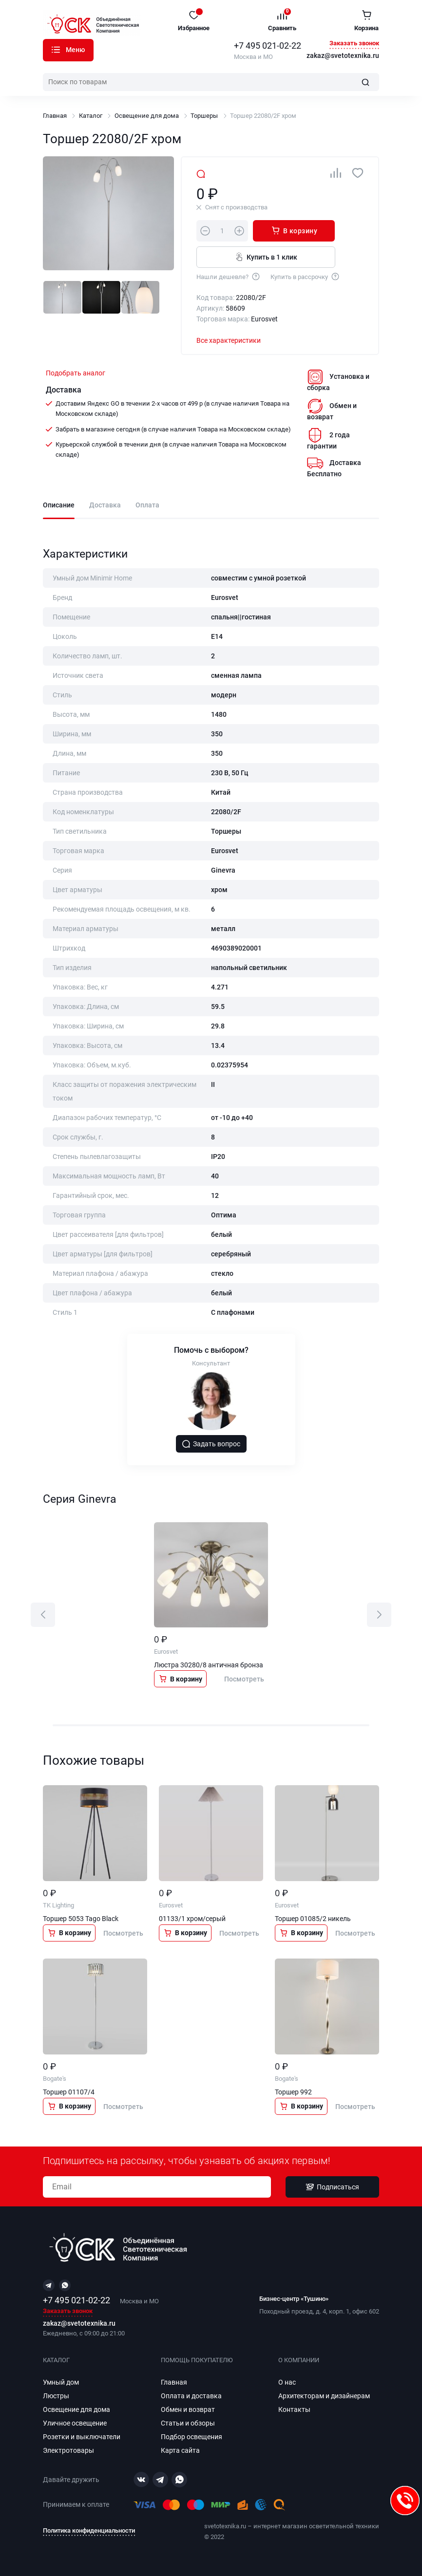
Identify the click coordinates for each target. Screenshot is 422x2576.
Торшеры (204, 115)
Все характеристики (228, 340)
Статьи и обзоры (188, 2423)
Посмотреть (244, 1679)
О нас (287, 2382)
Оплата (147, 505)
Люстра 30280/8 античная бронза (208, 1665)
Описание (59, 505)
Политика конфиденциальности (89, 2530)
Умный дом (61, 2382)
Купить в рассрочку (305, 276)
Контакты (294, 2409)
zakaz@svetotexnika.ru (343, 56)
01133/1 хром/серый (192, 1919)
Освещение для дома (147, 115)
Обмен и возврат (188, 2409)
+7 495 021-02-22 (267, 45)
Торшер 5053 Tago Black (80, 1919)
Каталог (56, 49)
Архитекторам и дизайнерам (324, 2396)
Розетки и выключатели (81, 2437)
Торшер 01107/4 (69, 2092)
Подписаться (332, 2187)
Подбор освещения (191, 2437)
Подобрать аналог (75, 373)
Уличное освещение (75, 2423)
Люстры (56, 2396)
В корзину (294, 230)
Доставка (105, 505)
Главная (55, 115)
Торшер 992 (293, 2092)
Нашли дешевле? (228, 276)
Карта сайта (180, 2450)
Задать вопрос (211, 1444)
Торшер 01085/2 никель (313, 1919)
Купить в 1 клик (265, 256)
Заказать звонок (354, 43)
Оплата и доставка (191, 2396)
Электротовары (68, 2450)
